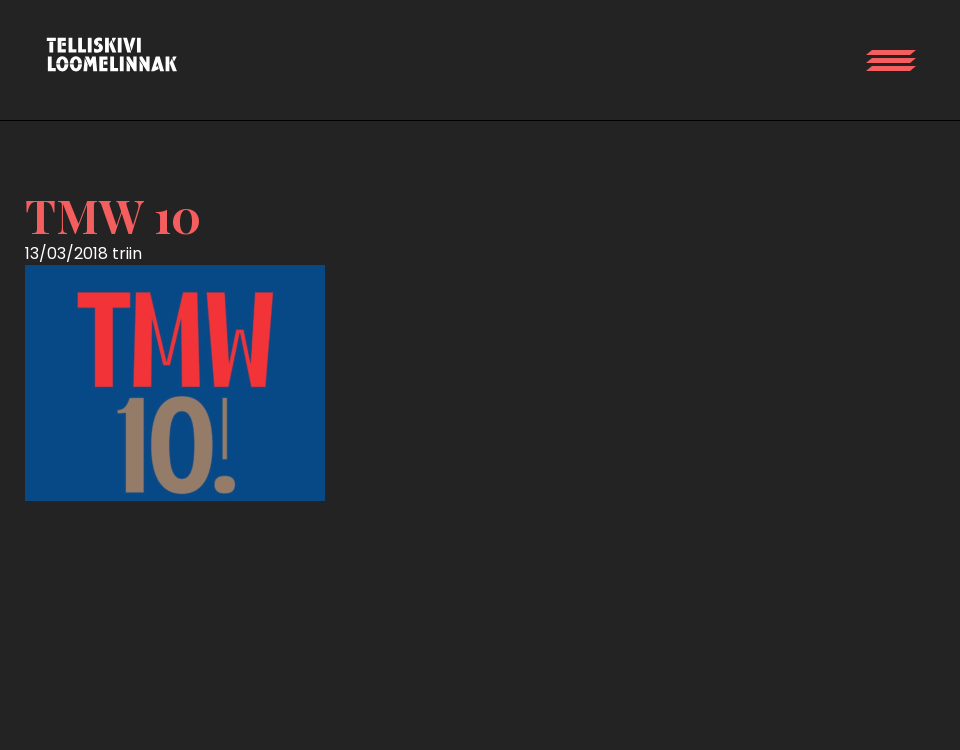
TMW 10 (113, 215)
